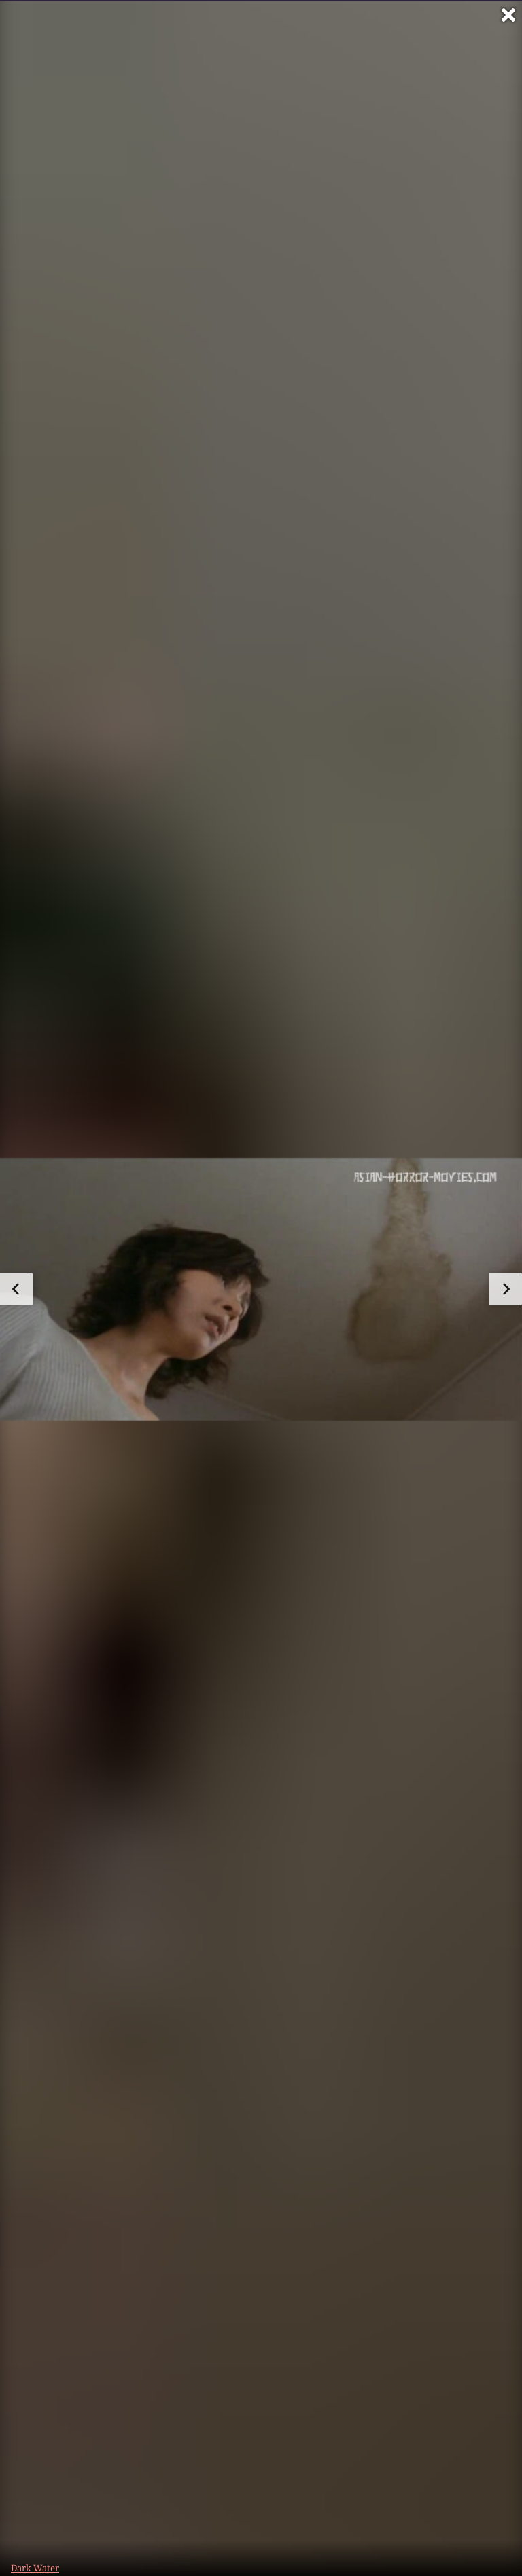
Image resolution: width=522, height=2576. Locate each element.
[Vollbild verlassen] (508, 15)
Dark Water (35, 2568)
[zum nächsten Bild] (505, 1289)
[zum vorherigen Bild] (16, 1289)
